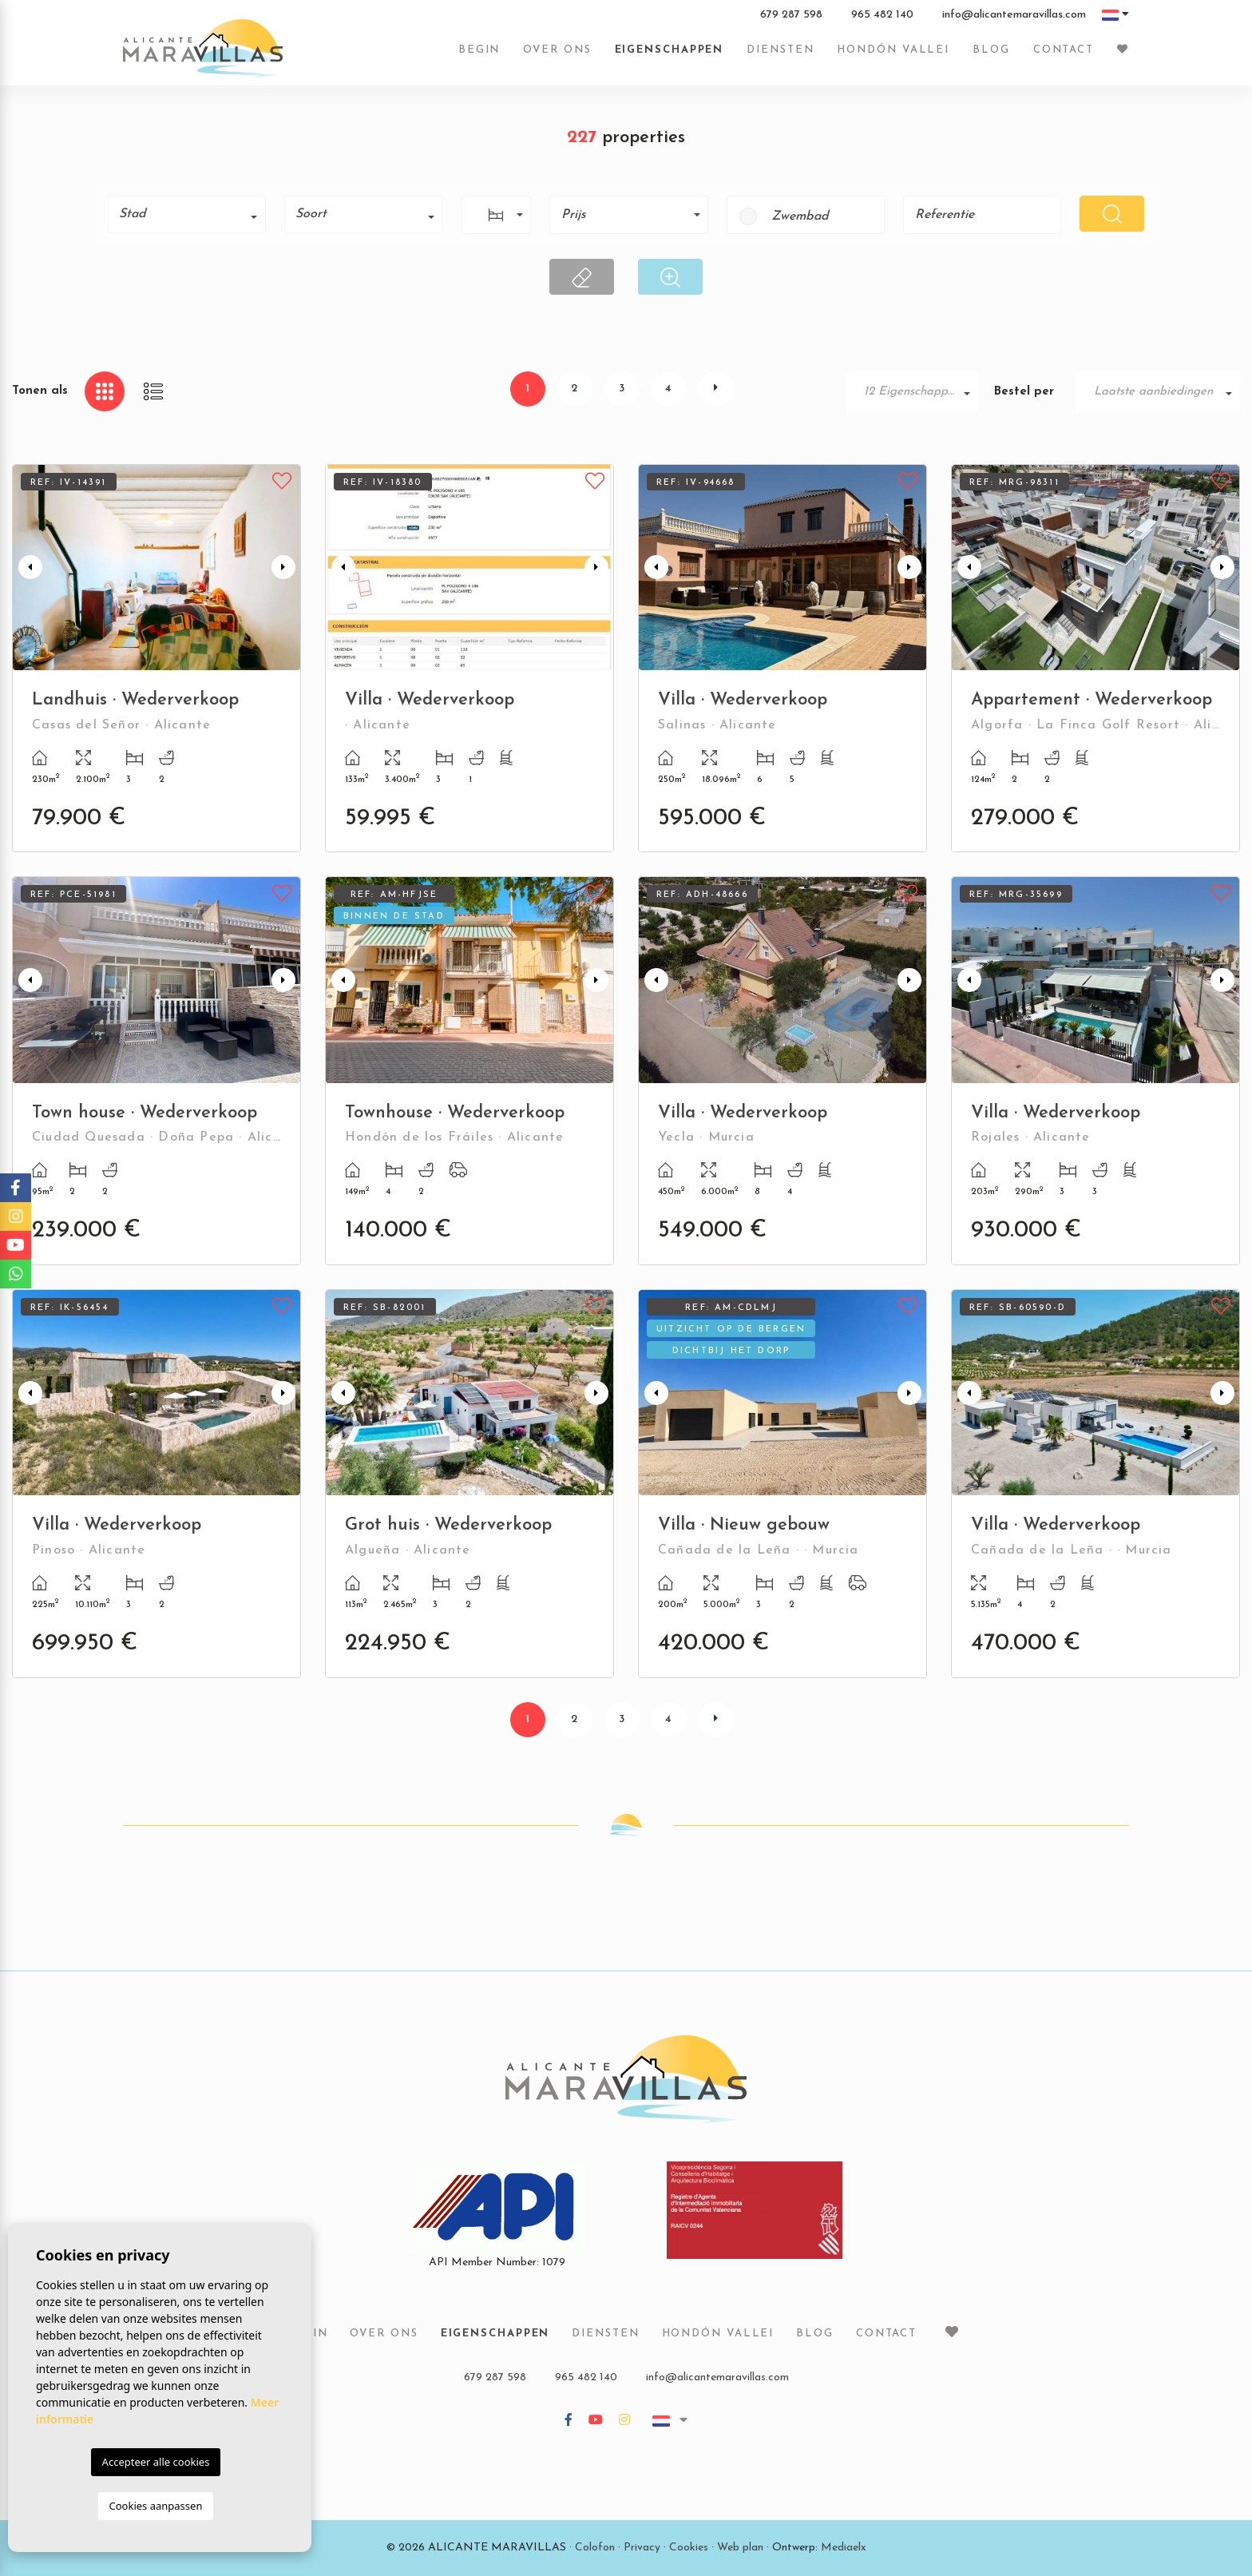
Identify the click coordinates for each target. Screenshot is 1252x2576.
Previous (28, 567)
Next (285, 567)
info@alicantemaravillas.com (1014, 15)
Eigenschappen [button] (669, 50)
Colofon (595, 2548)
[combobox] (187, 214)
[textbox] (192, 214)
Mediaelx (843, 2548)
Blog (991, 50)
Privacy (642, 2548)
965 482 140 (882, 15)
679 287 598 (791, 15)
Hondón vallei (893, 50)
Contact (1063, 50)
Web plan (740, 2548)
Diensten (780, 50)
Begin (479, 50)
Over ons (557, 50)
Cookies (688, 2548)
